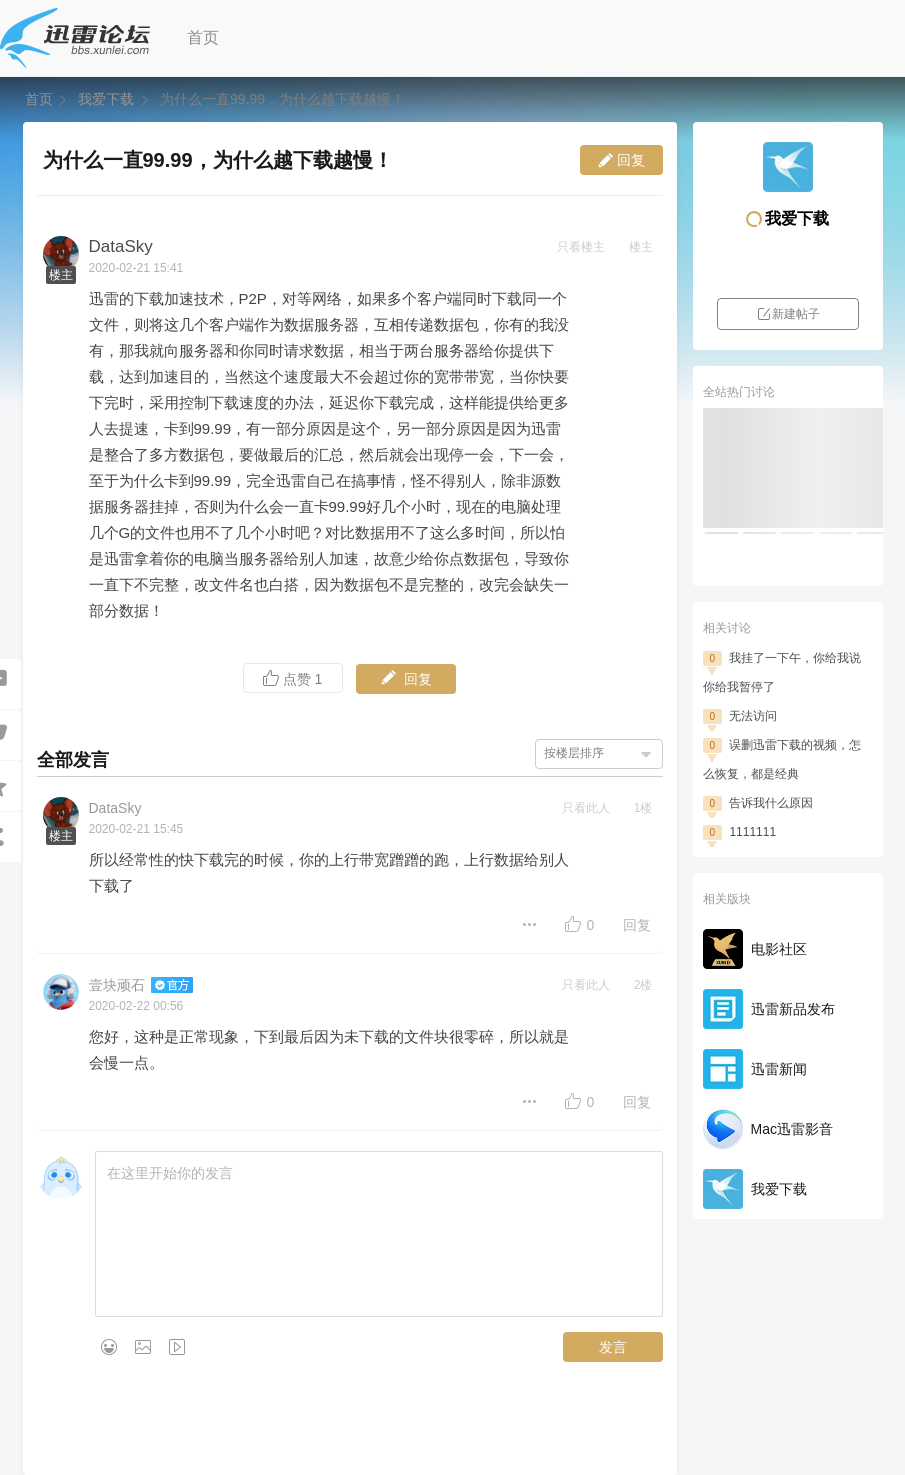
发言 (613, 1347)
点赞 (293, 678)
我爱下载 (106, 99)
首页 (203, 37)
